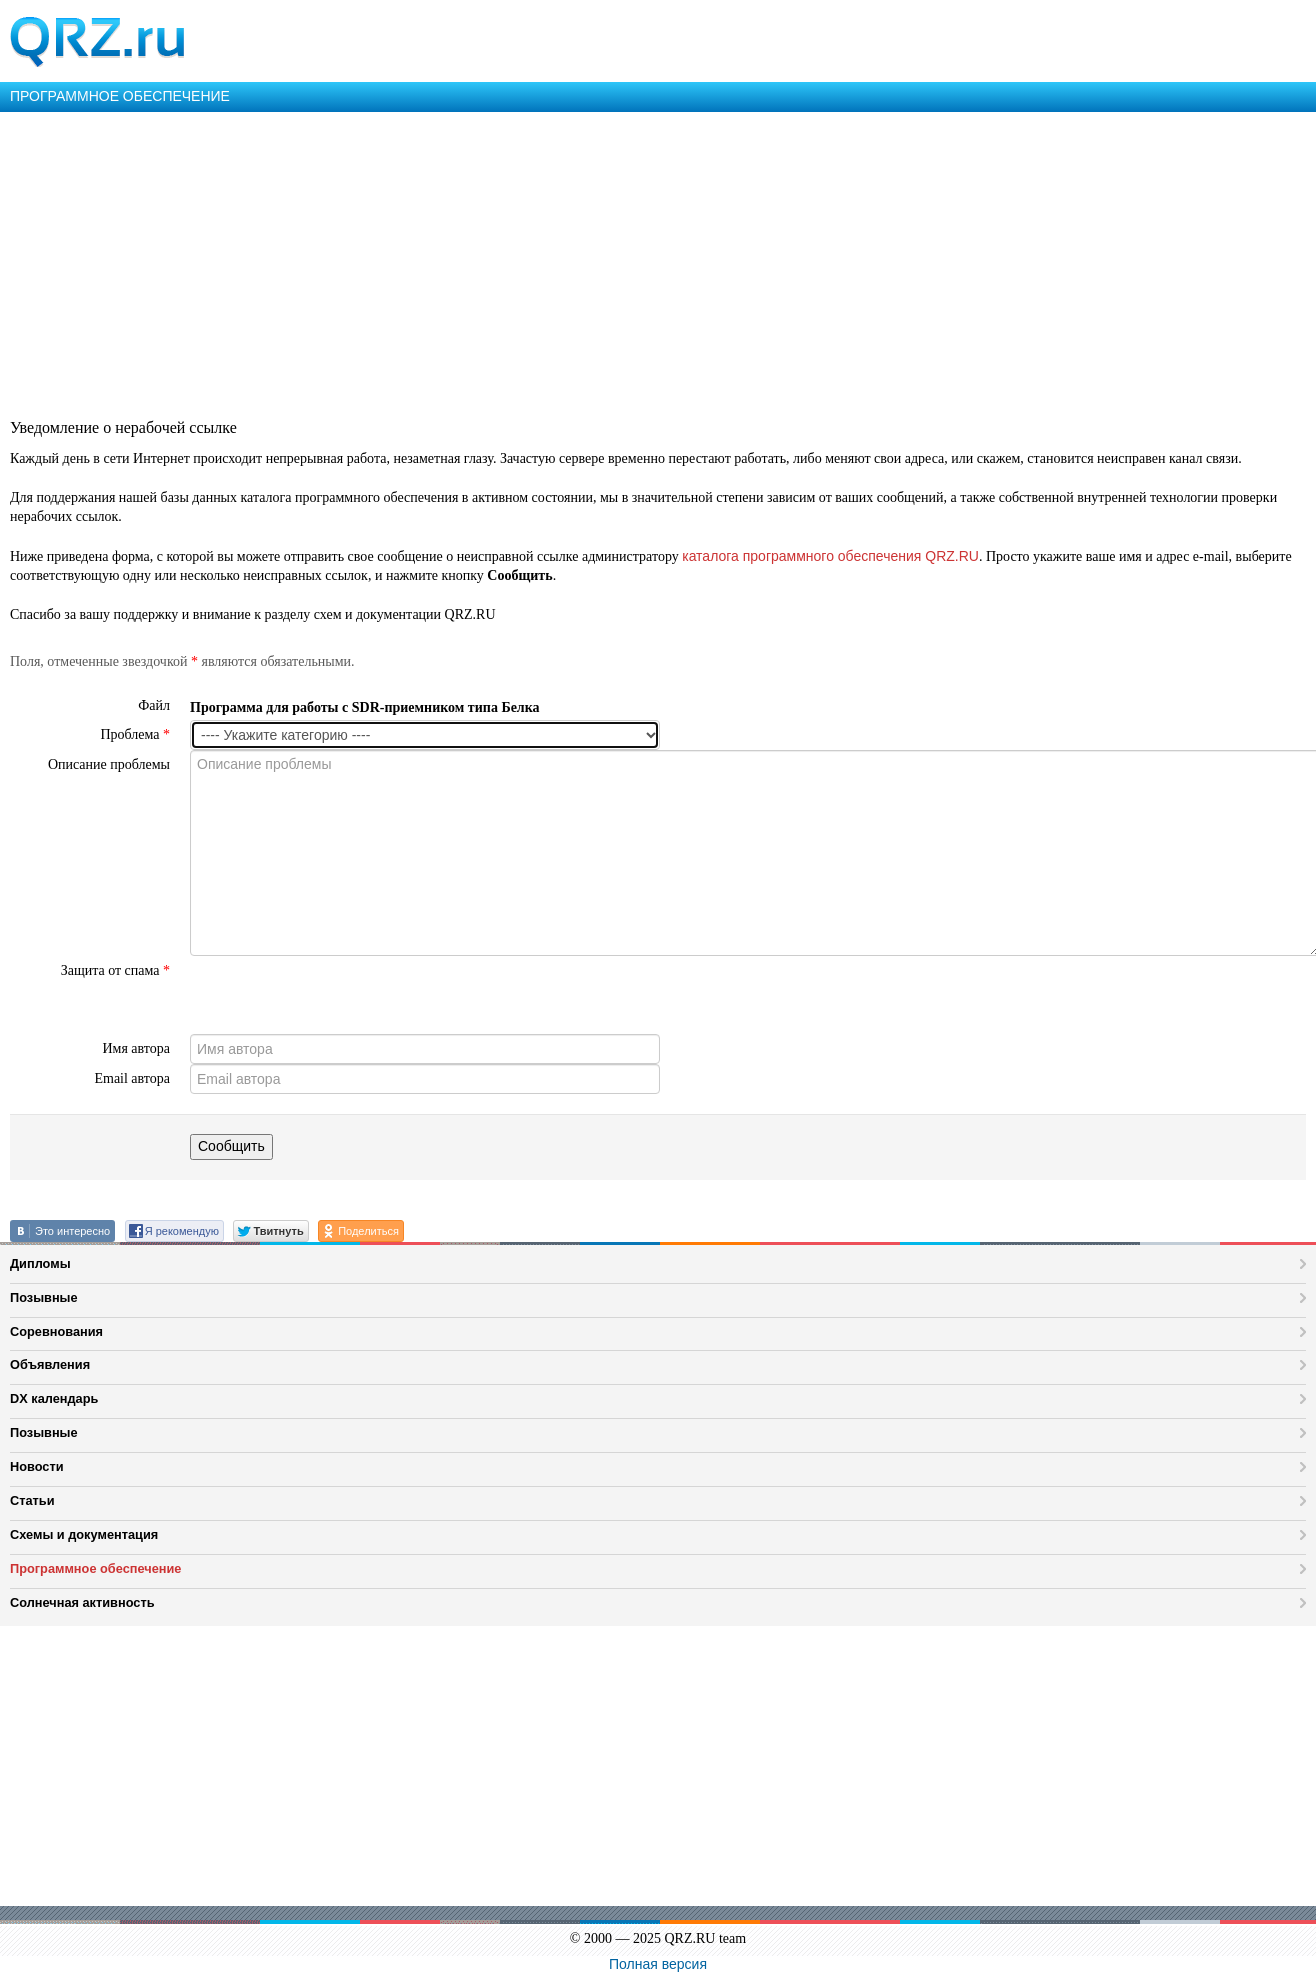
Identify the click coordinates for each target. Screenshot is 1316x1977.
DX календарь (54, 1398)
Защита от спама (115, 970)
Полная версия (658, 1964)
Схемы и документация (84, 1534)
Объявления (50, 1364)
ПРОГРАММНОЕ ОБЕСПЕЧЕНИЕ (120, 96)
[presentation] (342, 995)
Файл (154, 705)
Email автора (132, 1078)
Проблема (135, 734)
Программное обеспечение (95, 1568)
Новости (37, 1466)
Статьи (32, 1500)
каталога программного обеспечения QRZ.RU (830, 556)
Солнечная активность (82, 1602)
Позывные (44, 1297)
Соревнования (56, 1331)
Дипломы (40, 1263)
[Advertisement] (600, 262)
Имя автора (136, 1048)
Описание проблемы (109, 764)
